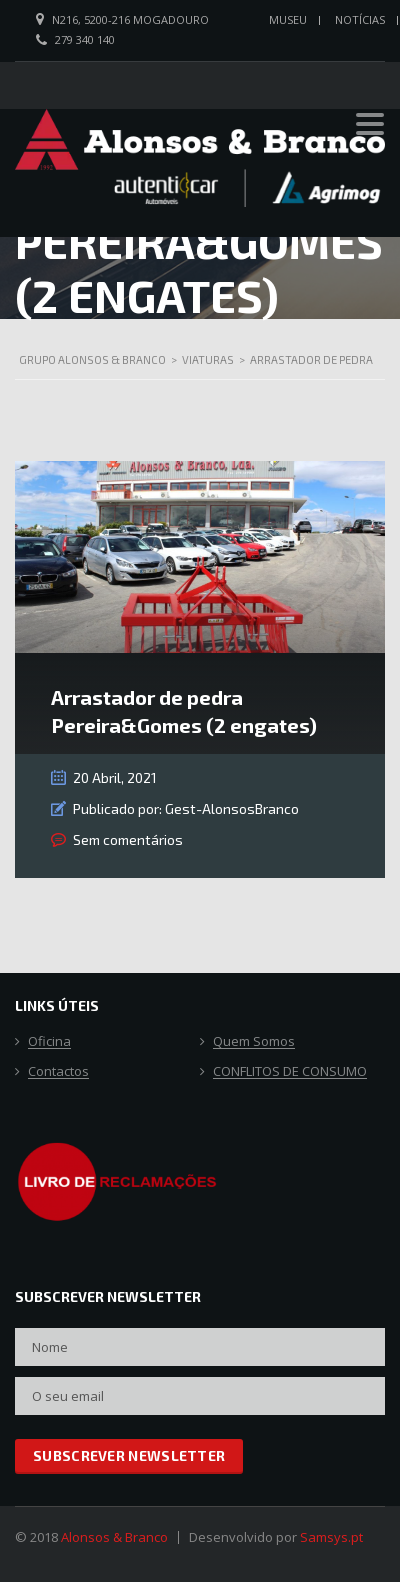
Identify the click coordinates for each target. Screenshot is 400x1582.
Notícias (360, 19)
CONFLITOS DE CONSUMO (290, 1072)
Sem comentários (128, 839)
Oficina (49, 1042)
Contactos (58, 1072)
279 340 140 (85, 39)
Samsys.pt (331, 1537)
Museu (288, 19)
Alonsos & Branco (114, 1537)
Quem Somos (254, 1042)
